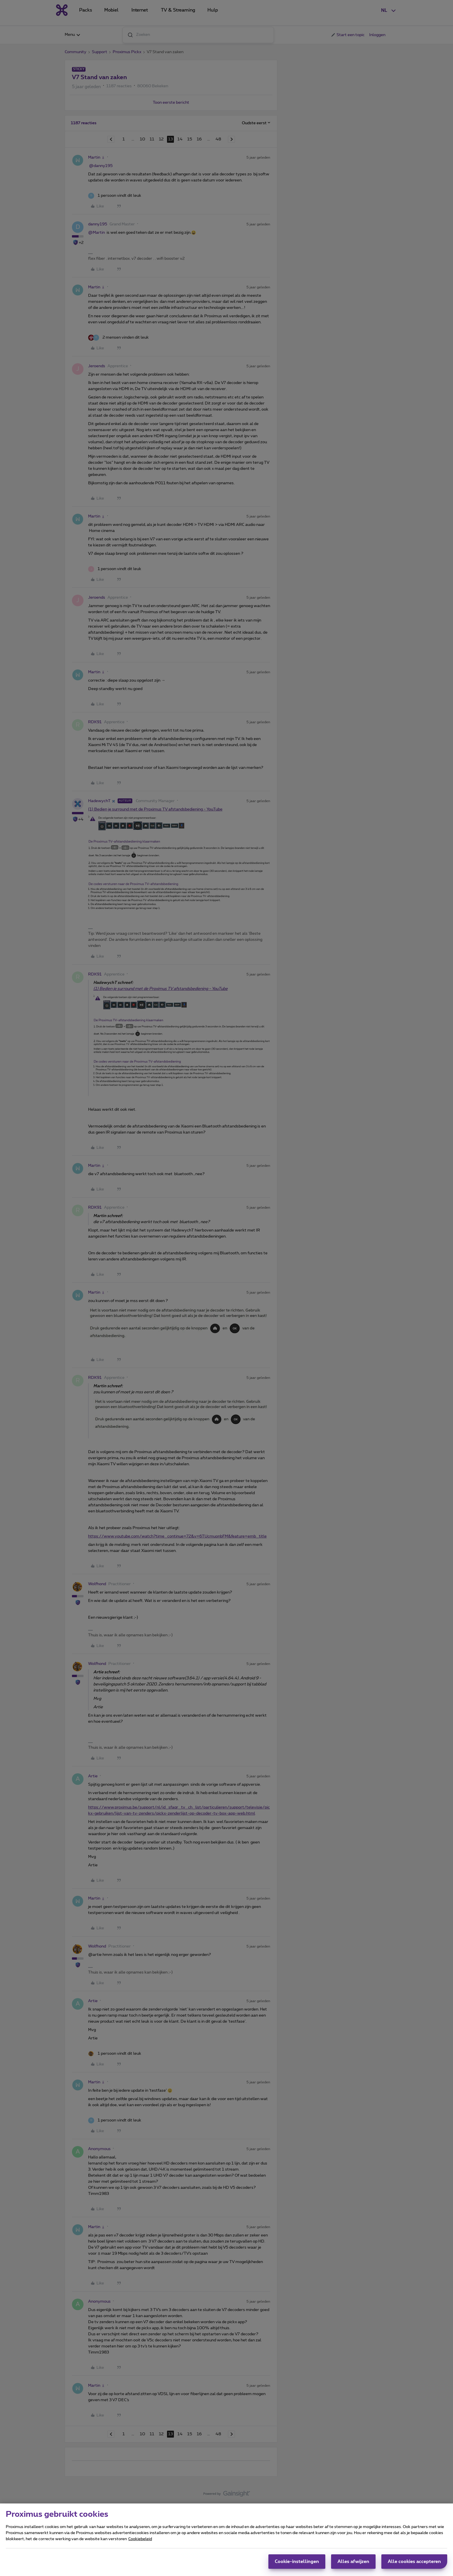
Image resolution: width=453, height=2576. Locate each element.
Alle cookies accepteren (414, 2561)
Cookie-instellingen (297, 2561)
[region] (226, 2539)
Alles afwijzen (353, 2561)
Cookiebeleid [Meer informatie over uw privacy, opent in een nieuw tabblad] (140, 2539)
